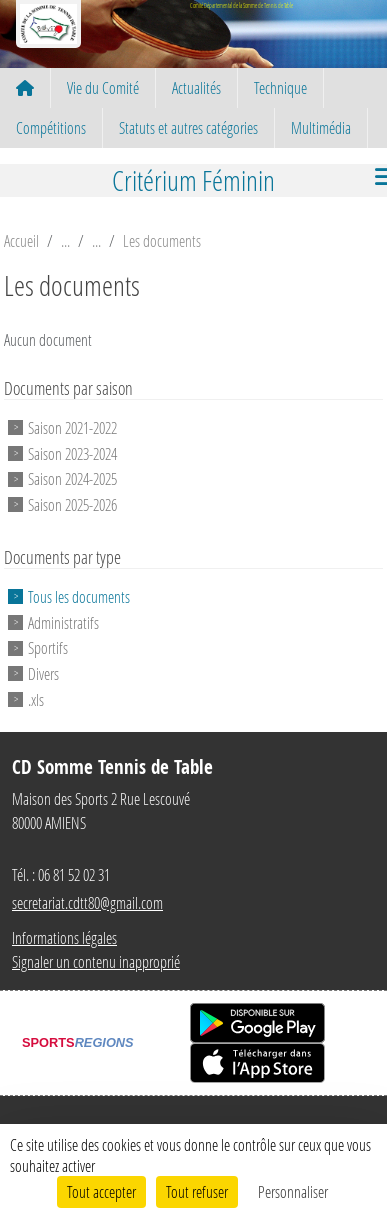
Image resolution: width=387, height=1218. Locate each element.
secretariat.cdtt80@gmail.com (87, 902)
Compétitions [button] (51, 127)
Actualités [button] (196, 87)
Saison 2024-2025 (72, 478)
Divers (43, 673)
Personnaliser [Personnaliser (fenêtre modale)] (293, 1191)
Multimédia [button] (321, 127)
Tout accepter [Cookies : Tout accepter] (101, 1191)
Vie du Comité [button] (103, 87)
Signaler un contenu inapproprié (96, 961)
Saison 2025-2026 (72, 504)
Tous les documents (79, 596)
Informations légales (64, 937)
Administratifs (63, 621)
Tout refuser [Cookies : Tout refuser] (197, 1191)
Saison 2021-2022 (72, 427)
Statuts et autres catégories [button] (188, 127)
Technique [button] (280, 87)
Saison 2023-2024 (72, 452)
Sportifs (48, 647)
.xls (36, 699)
